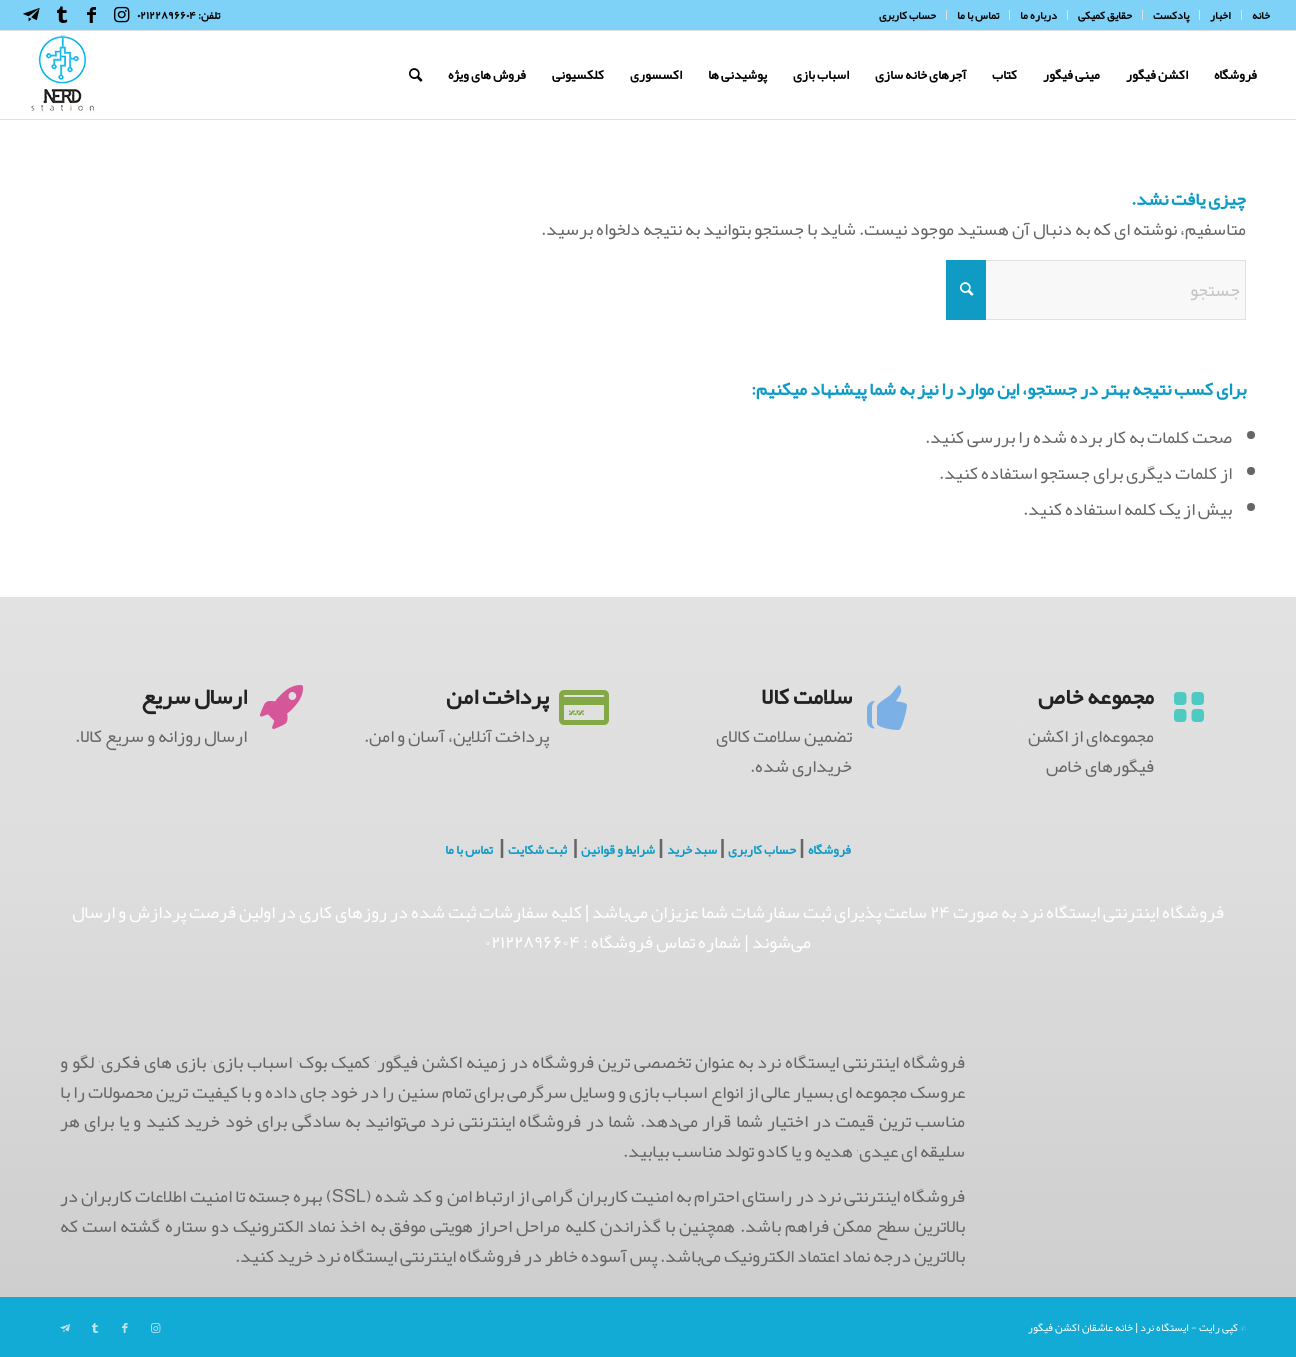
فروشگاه (829, 850)
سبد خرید (692, 850)
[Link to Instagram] (122, 15)
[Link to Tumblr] (62, 15)
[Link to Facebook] (92, 15)
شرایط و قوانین (618, 850)
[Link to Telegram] (32, 15)
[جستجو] (415, 75)
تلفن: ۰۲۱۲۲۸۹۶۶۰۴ (178, 15)
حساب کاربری (762, 850)
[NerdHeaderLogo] (62, 75)
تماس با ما (469, 850)
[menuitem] (1255, 15)
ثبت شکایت (537, 850)
